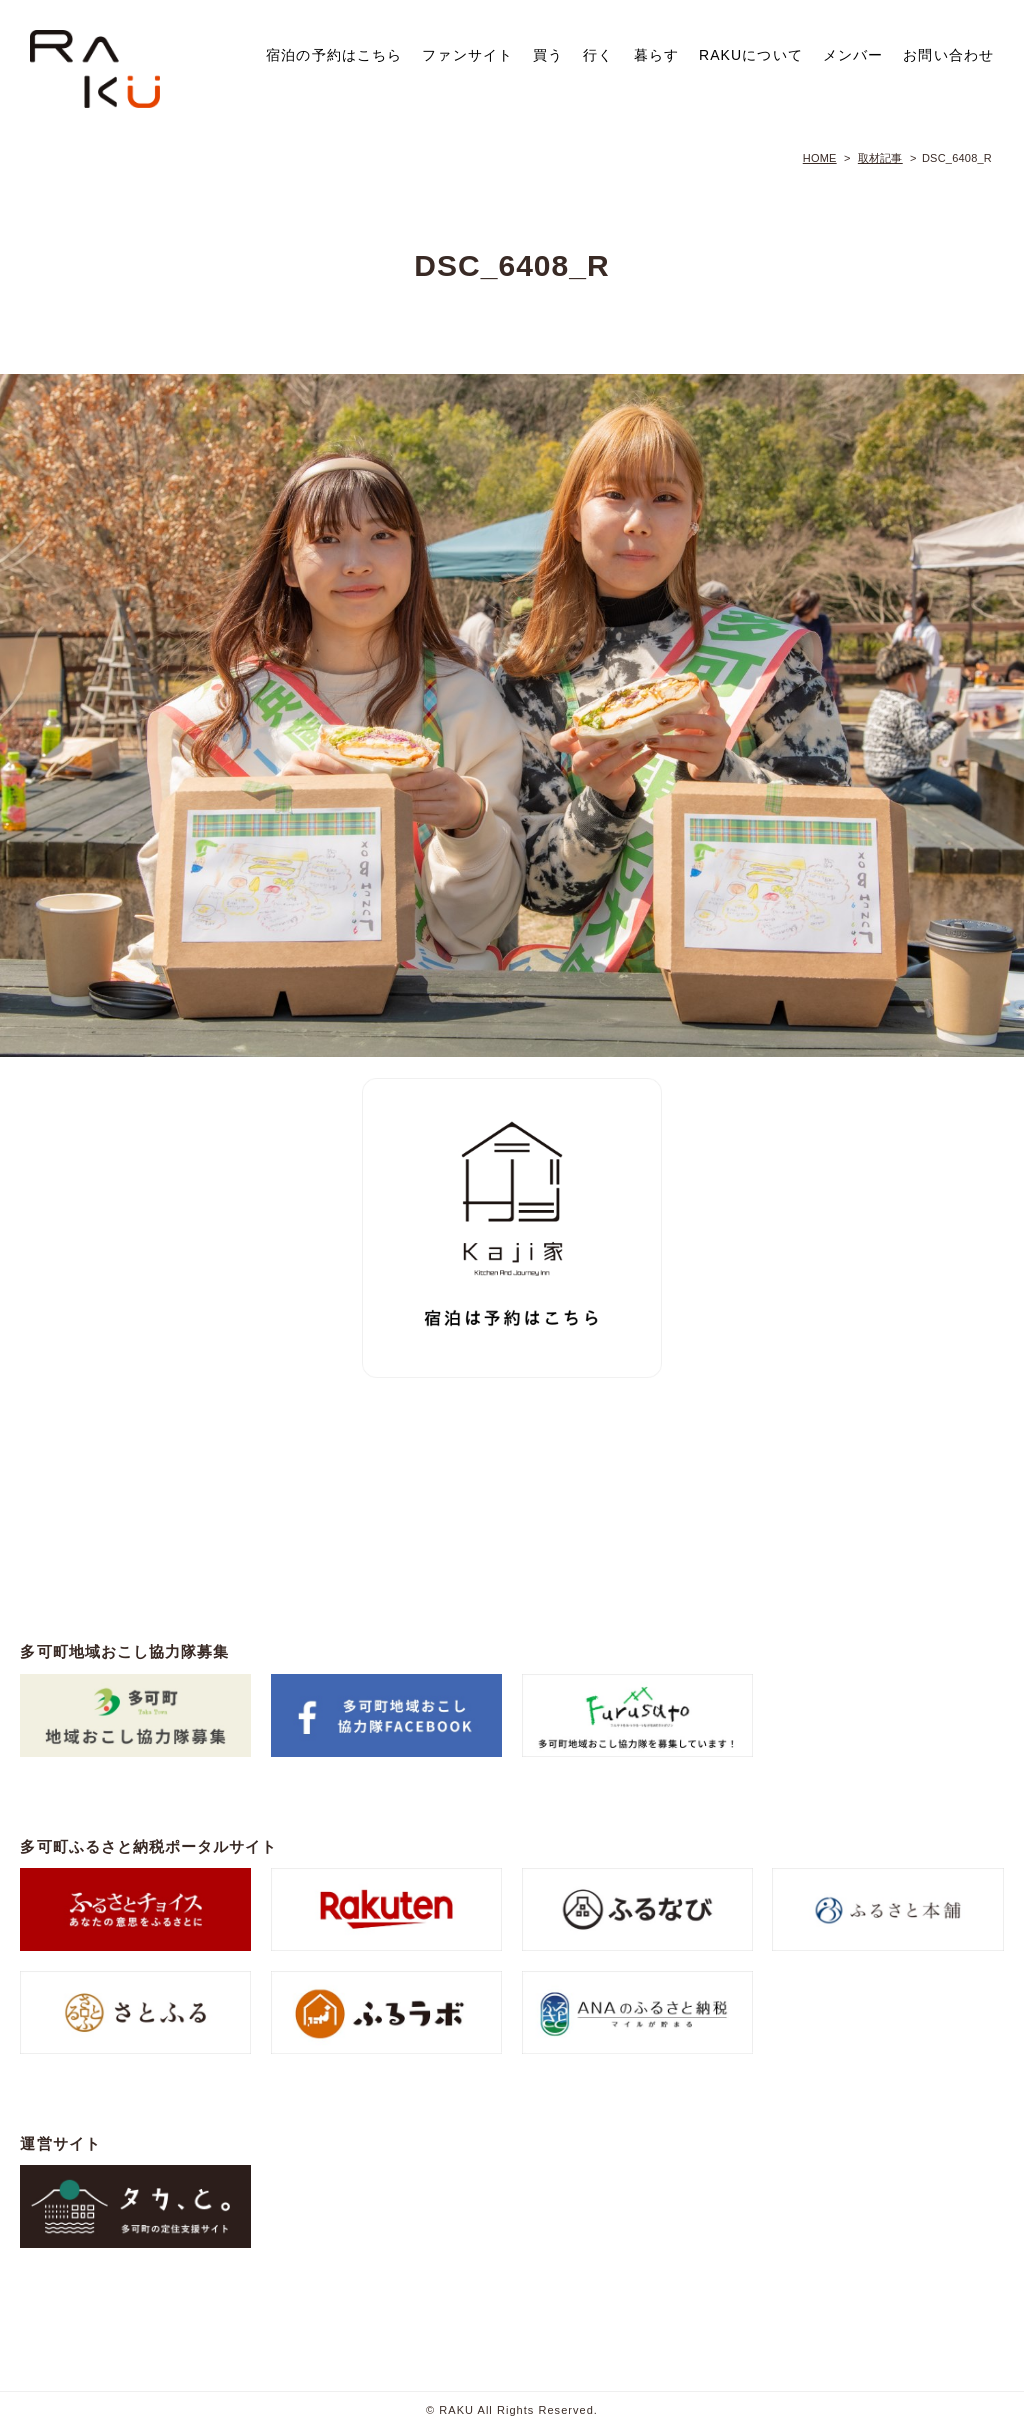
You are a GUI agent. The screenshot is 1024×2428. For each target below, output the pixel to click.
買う (548, 55)
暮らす (656, 55)
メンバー (853, 55)
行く (598, 55)
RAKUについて (751, 55)
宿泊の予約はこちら (334, 55)
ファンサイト (467, 55)
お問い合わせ (948, 55)
